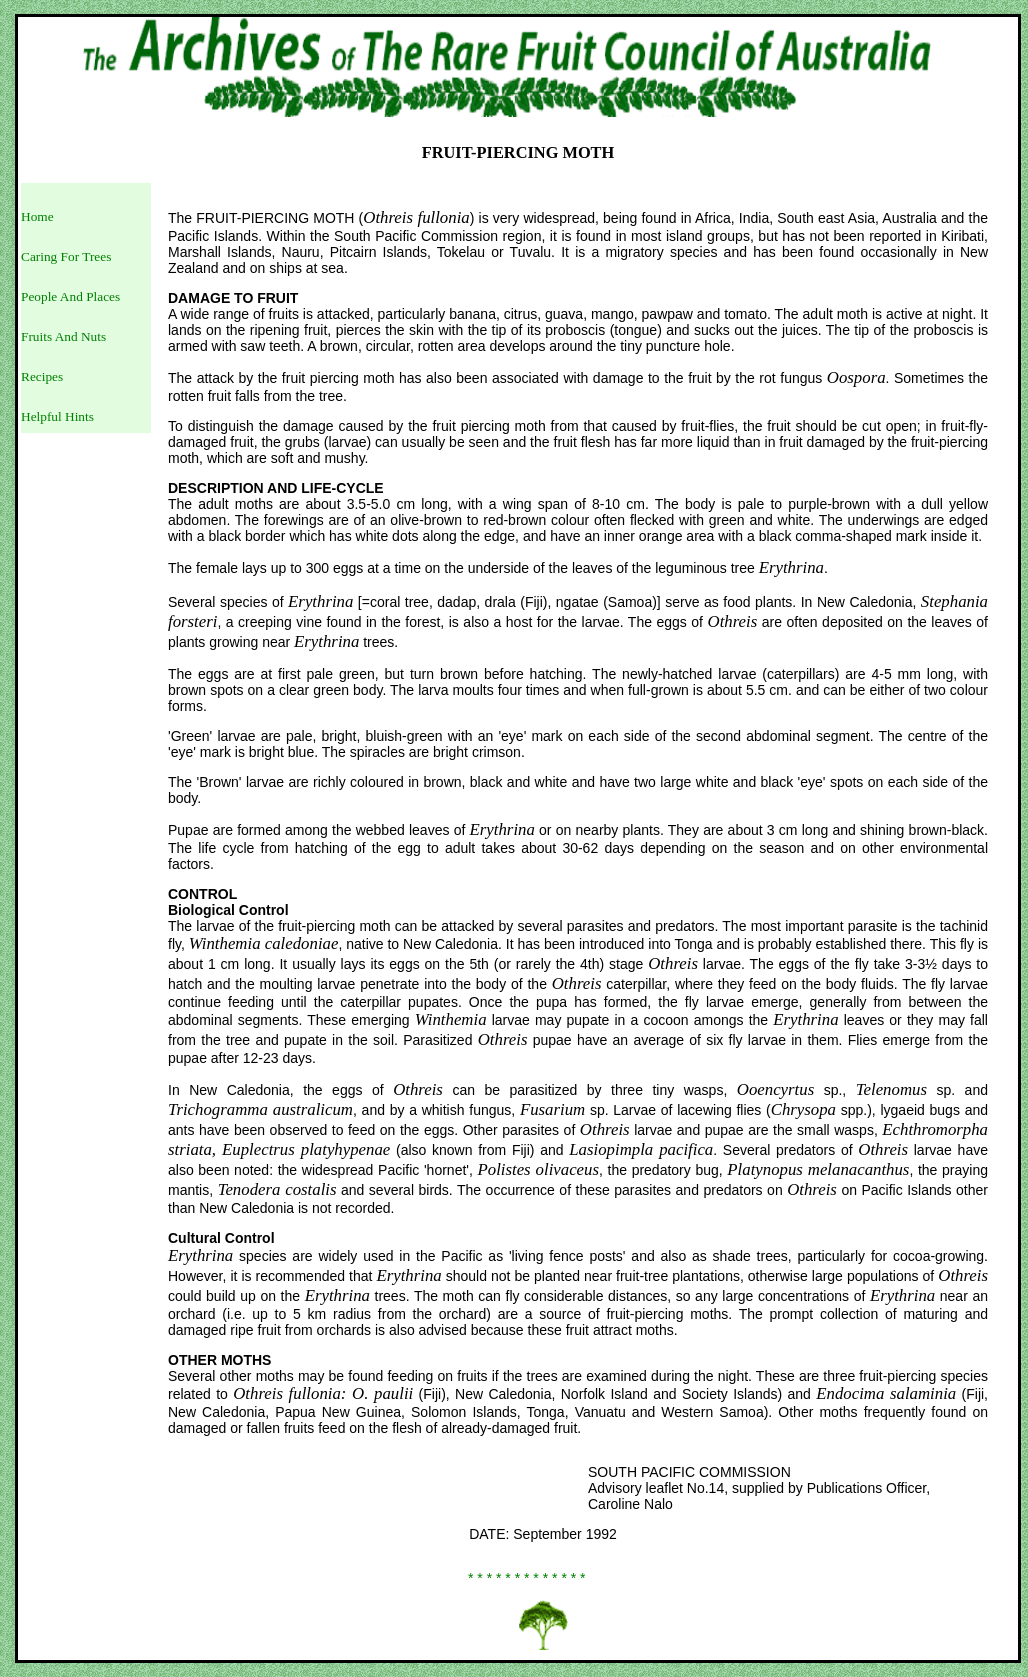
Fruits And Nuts (63, 336)
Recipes (42, 376)
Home (37, 216)
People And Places (70, 296)
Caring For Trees (66, 256)
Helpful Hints (57, 416)
